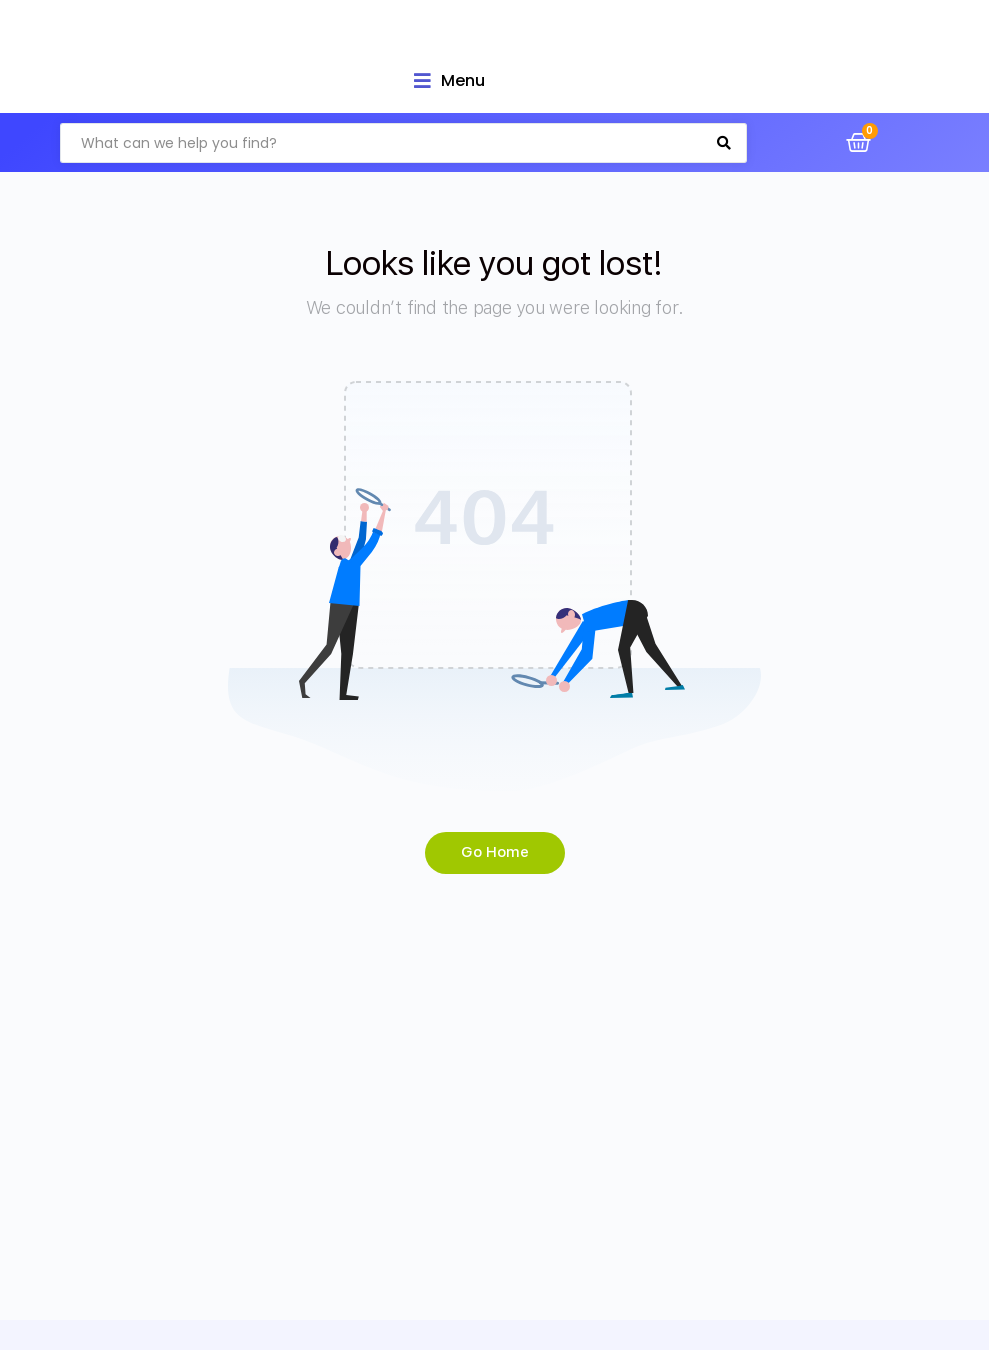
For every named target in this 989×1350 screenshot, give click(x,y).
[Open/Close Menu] (449, 80)
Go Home (495, 852)
